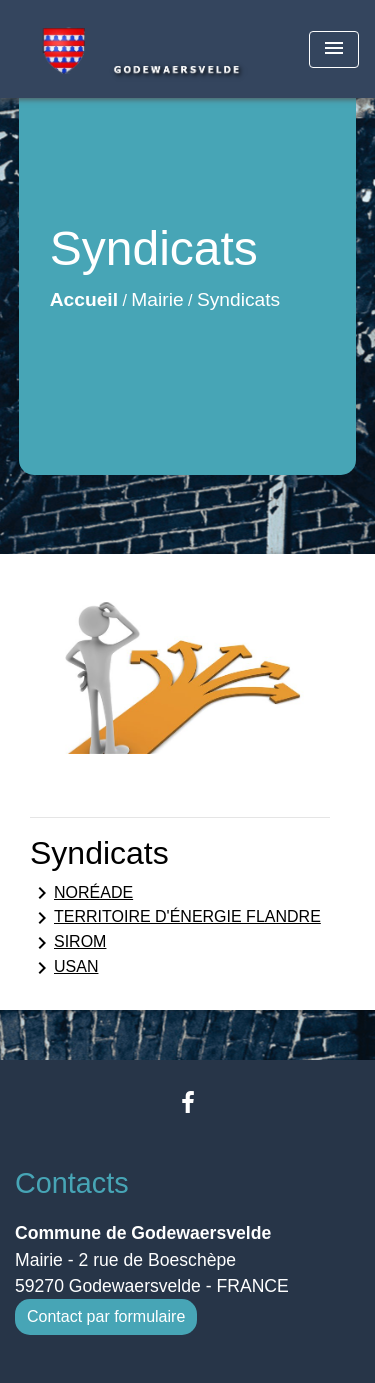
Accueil (84, 299)
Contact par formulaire (106, 1316)
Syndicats (238, 299)
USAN (64, 968)
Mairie (157, 299)
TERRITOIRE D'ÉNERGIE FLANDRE (175, 918)
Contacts (72, 1183)
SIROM (68, 943)
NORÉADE (81, 893)
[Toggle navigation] (334, 49)
